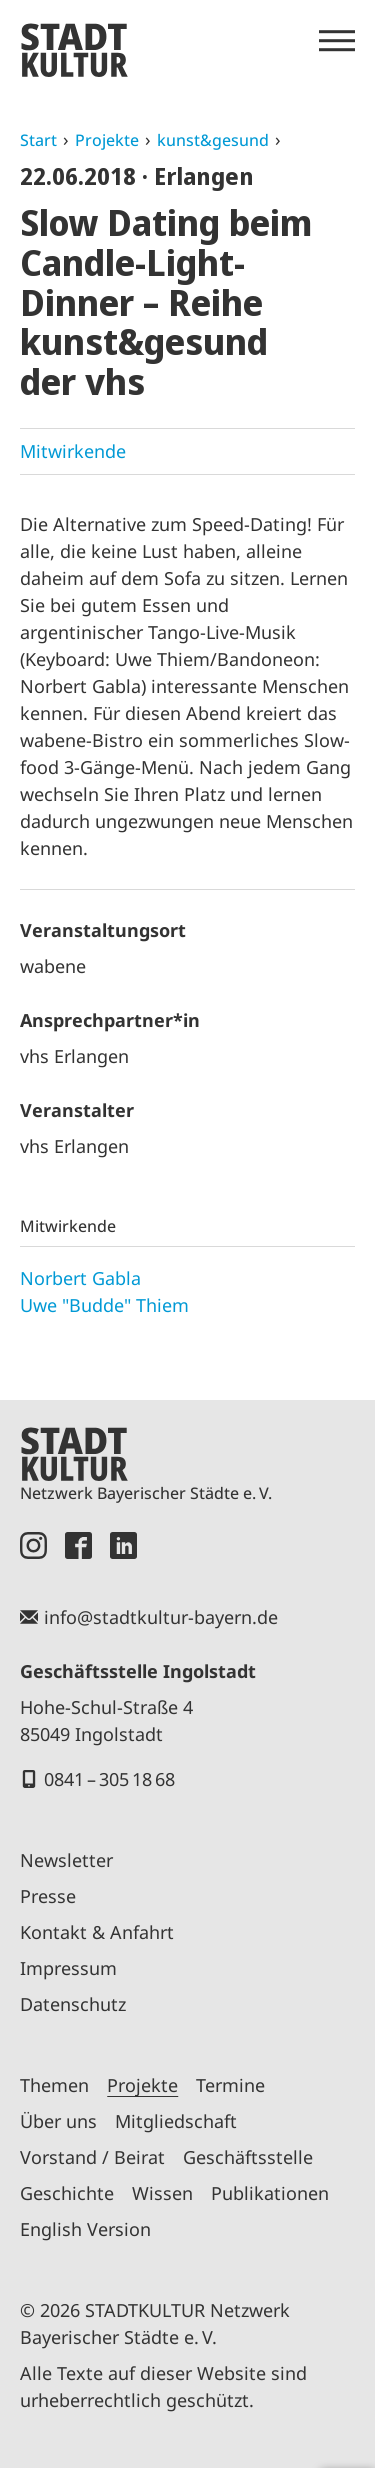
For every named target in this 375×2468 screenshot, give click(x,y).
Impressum (68, 1968)
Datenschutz (73, 2004)
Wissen (162, 2193)
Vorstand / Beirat (92, 2157)
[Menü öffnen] (337, 41)
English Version (85, 2229)
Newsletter (66, 1860)
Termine (230, 2085)
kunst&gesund (213, 140)
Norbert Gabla (80, 1278)
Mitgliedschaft (176, 2121)
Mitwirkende (73, 451)
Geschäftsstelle (248, 2157)
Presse (48, 1896)
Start (38, 140)
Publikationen (270, 2193)
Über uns (58, 2121)
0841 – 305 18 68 (109, 1779)
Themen (54, 2085)
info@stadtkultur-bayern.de (161, 1617)
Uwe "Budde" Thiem (104, 1305)
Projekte (107, 140)
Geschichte (67, 2193)
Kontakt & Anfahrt (97, 1932)
